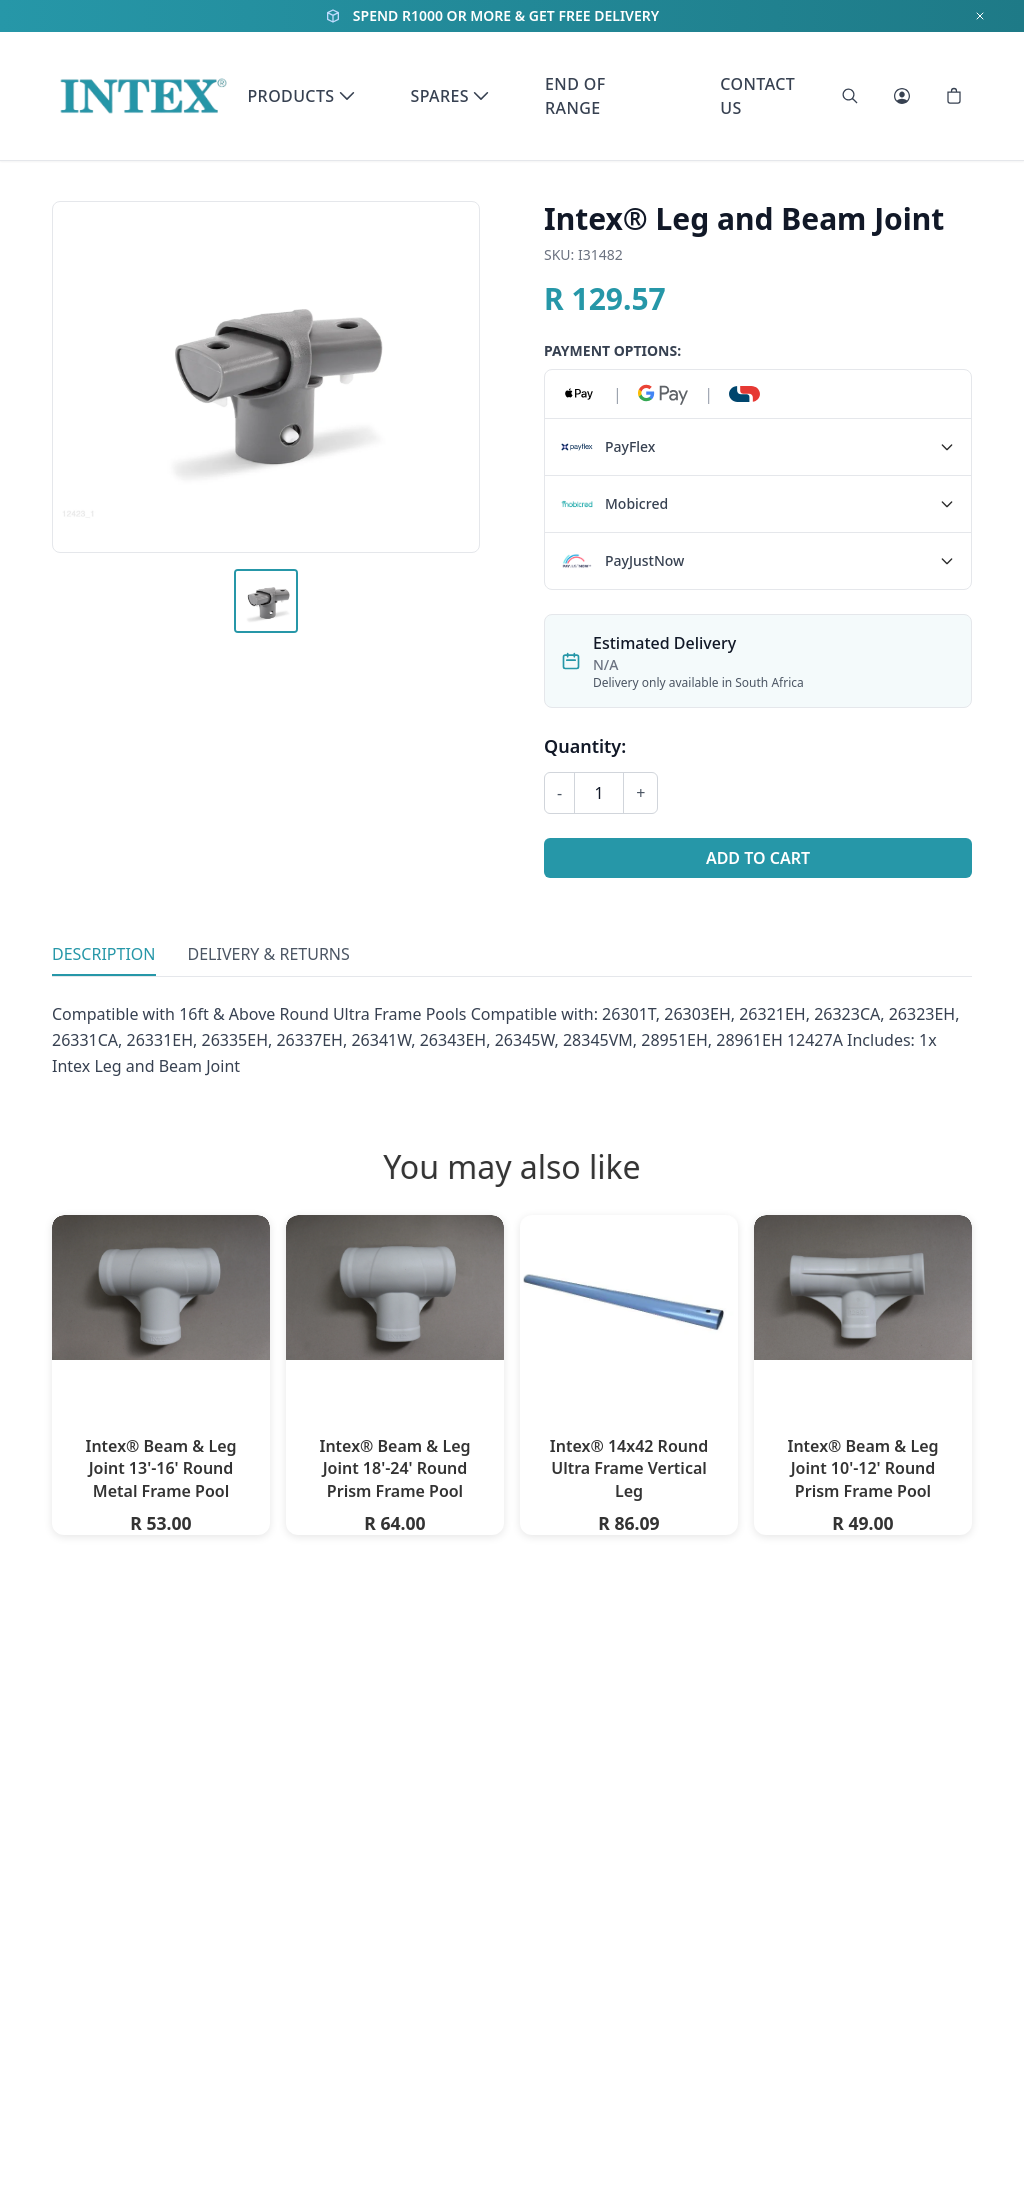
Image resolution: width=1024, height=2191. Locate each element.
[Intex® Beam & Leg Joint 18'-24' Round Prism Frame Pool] (395, 1287)
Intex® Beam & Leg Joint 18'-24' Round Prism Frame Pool (394, 1468)
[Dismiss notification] (980, 16)
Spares (450, 96)
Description (104, 954)
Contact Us (757, 96)
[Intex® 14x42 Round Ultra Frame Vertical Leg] (629, 1296)
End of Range (575, 96)
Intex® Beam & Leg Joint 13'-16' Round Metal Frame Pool (160, 1468)
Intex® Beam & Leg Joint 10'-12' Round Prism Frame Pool (862, 1468)
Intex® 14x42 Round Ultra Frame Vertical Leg (629, 1468)
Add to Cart (758, 858)
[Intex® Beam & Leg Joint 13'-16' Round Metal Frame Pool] (161, 1287)
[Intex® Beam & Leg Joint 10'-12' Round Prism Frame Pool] (863, 1287)
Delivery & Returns (269, 954)
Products (300, 96)
